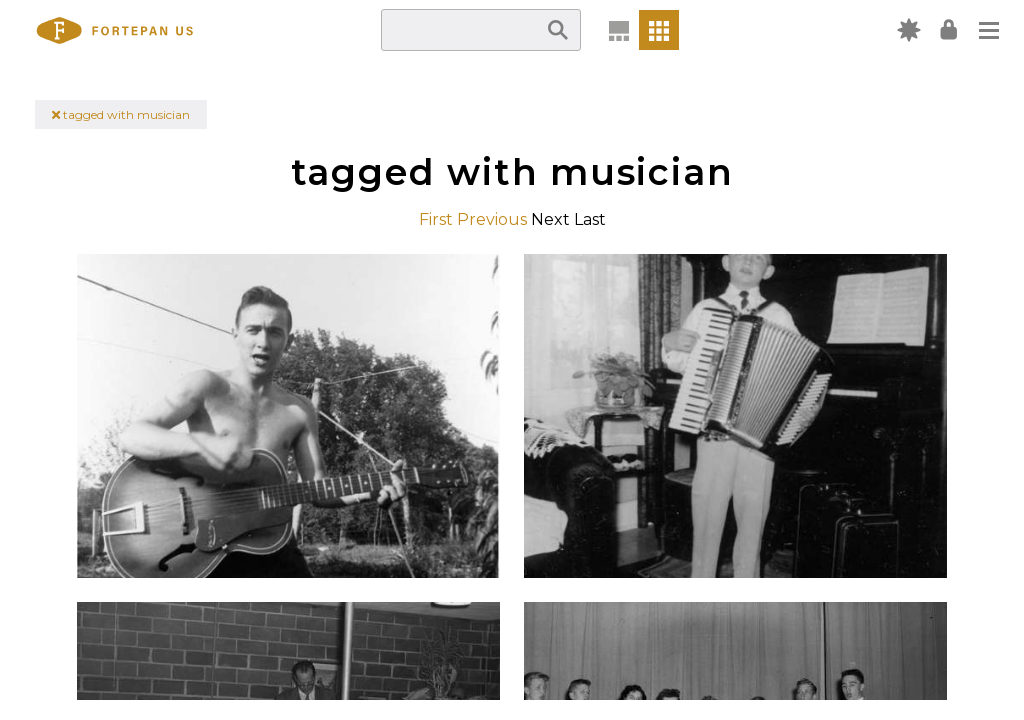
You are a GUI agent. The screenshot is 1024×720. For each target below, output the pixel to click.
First (436, 219)
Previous (492, 219)
